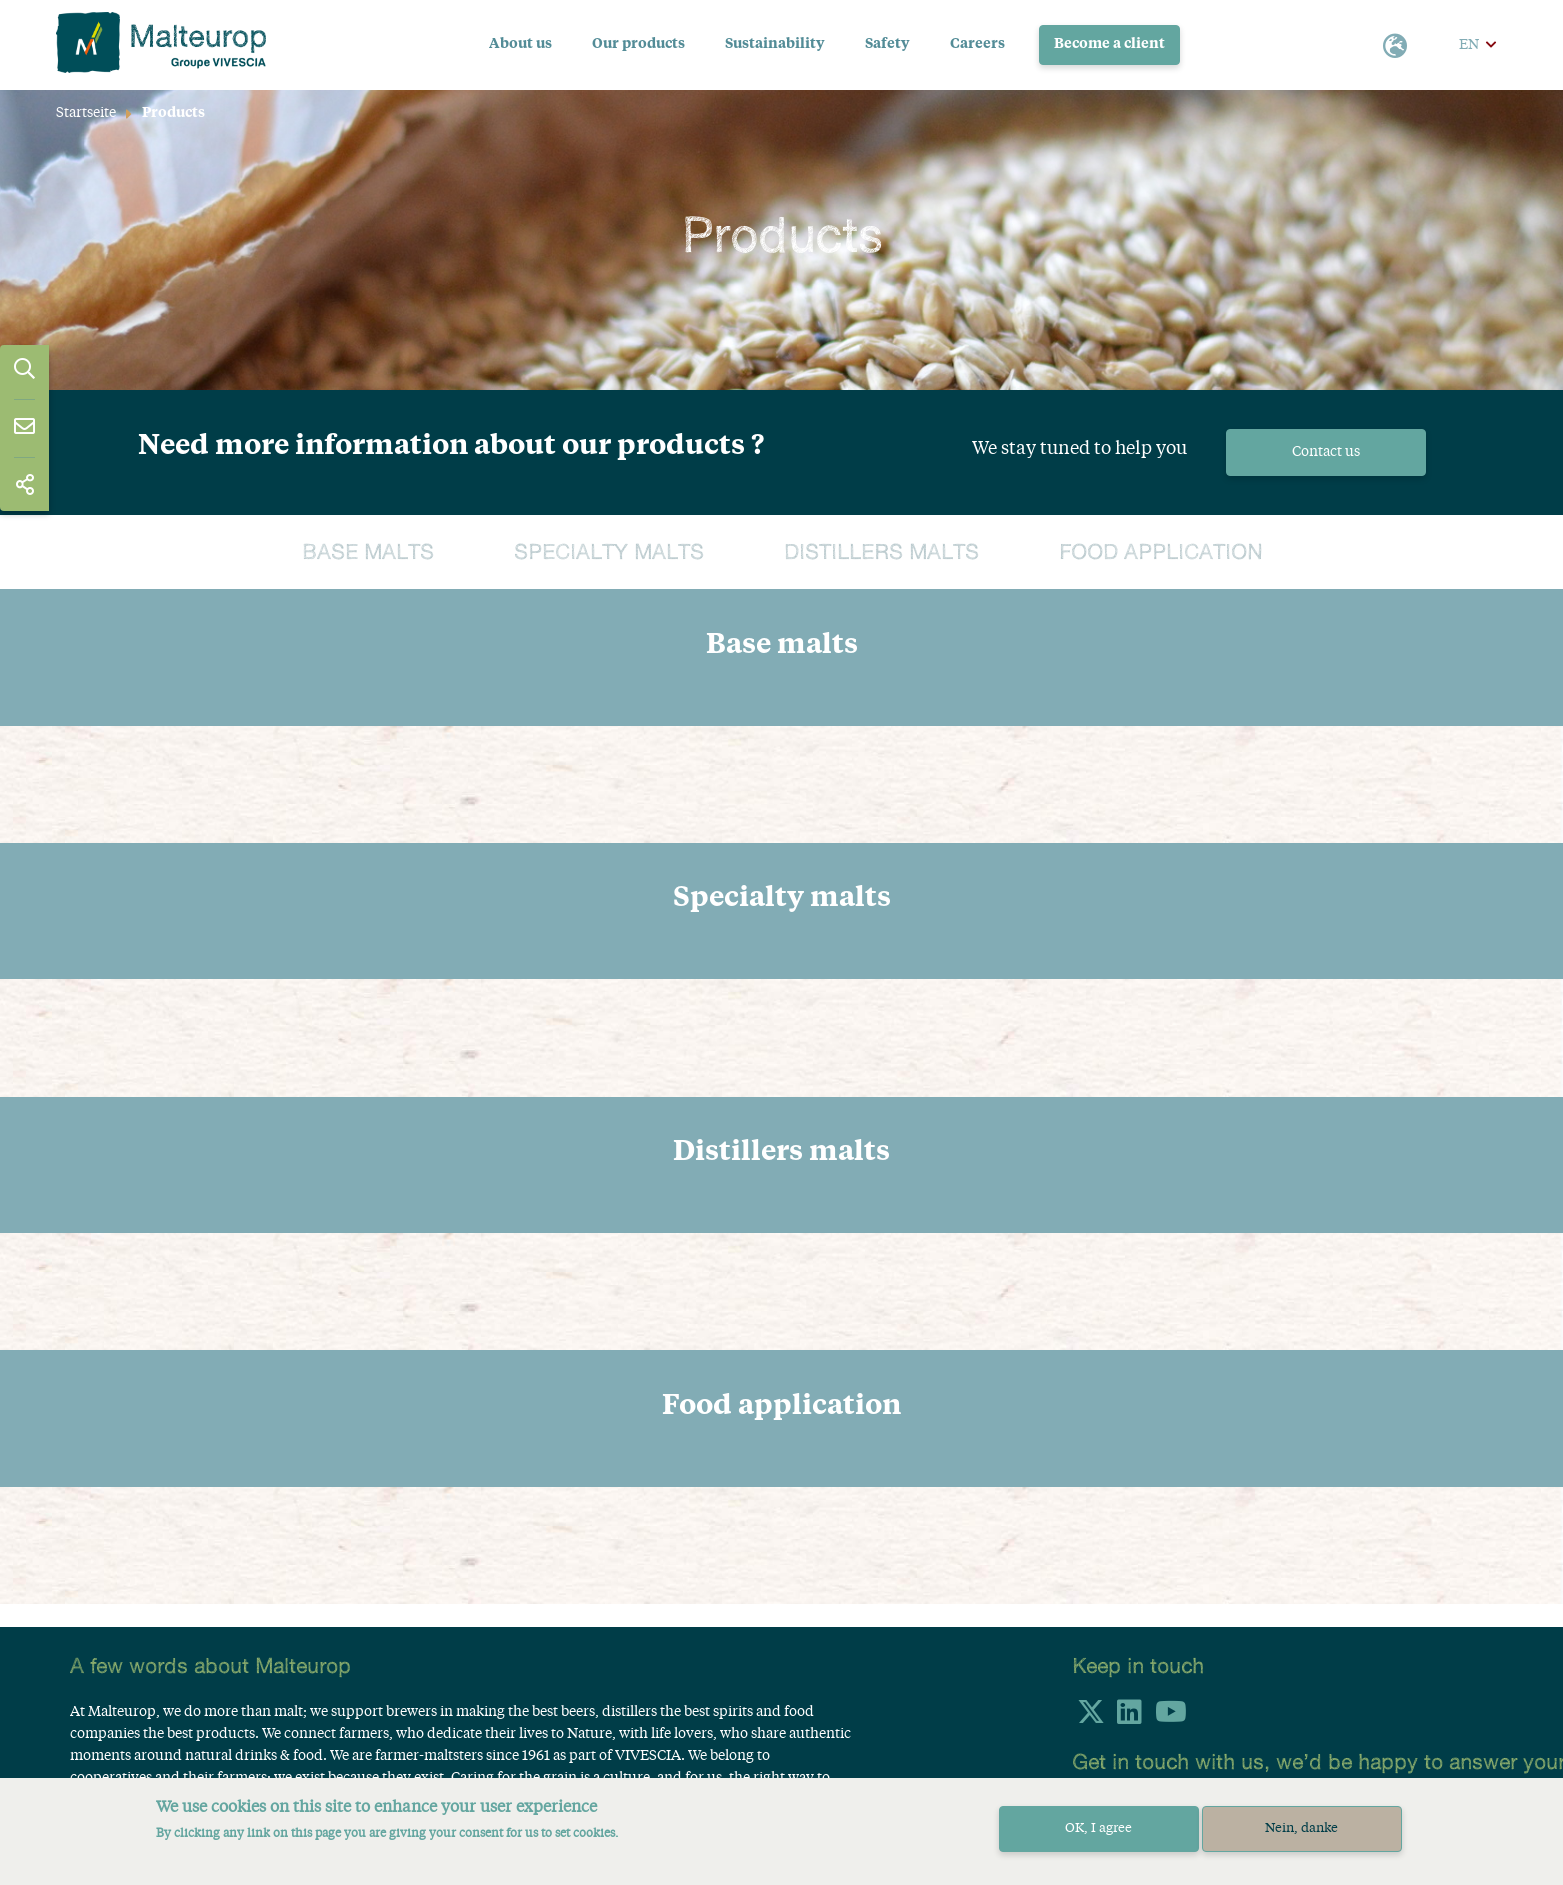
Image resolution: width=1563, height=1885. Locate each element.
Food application (1160, 553)
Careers (977, 44)
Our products (638, 44)
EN (1469, 45)
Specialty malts (609, 553)
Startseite (86, 113)
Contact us (1326, 452)
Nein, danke (1301, 1828)
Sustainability (775, 44)
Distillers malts (881, 553)
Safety (887, 44)
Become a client (1109, 44)
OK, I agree (1098, 1828)
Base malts (368, 553)
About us (520, 44)
